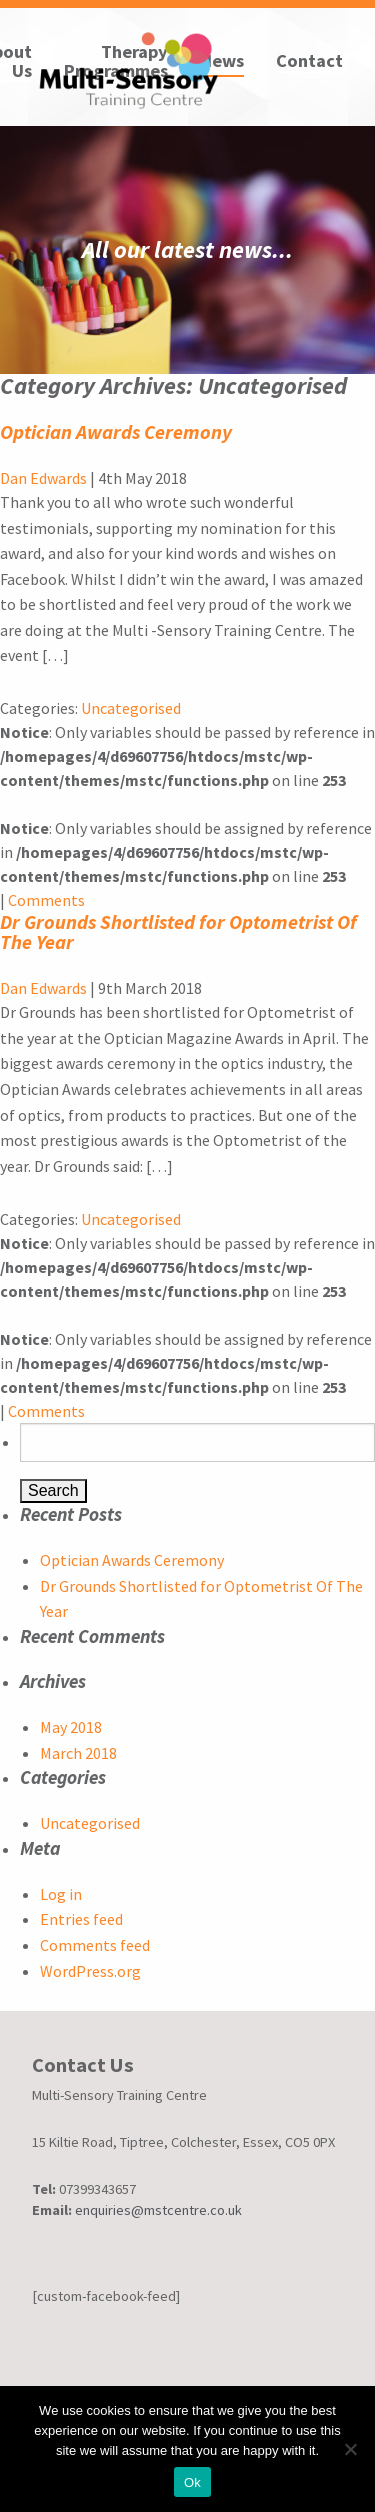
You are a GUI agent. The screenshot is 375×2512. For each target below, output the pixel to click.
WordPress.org (90, 1971)
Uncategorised (131, 708)
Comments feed (95, 1945)
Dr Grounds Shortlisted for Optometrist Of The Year (178, 931)
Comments (46, 900)
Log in (61, 1894)
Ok (192, 2482)
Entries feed (81, 1919)
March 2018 (78, 1753)
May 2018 (71, 1727)
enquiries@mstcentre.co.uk (158, 2210)
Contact (309, 62)
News (222, 62)
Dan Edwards (43, 478)
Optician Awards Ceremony (116, 431)
